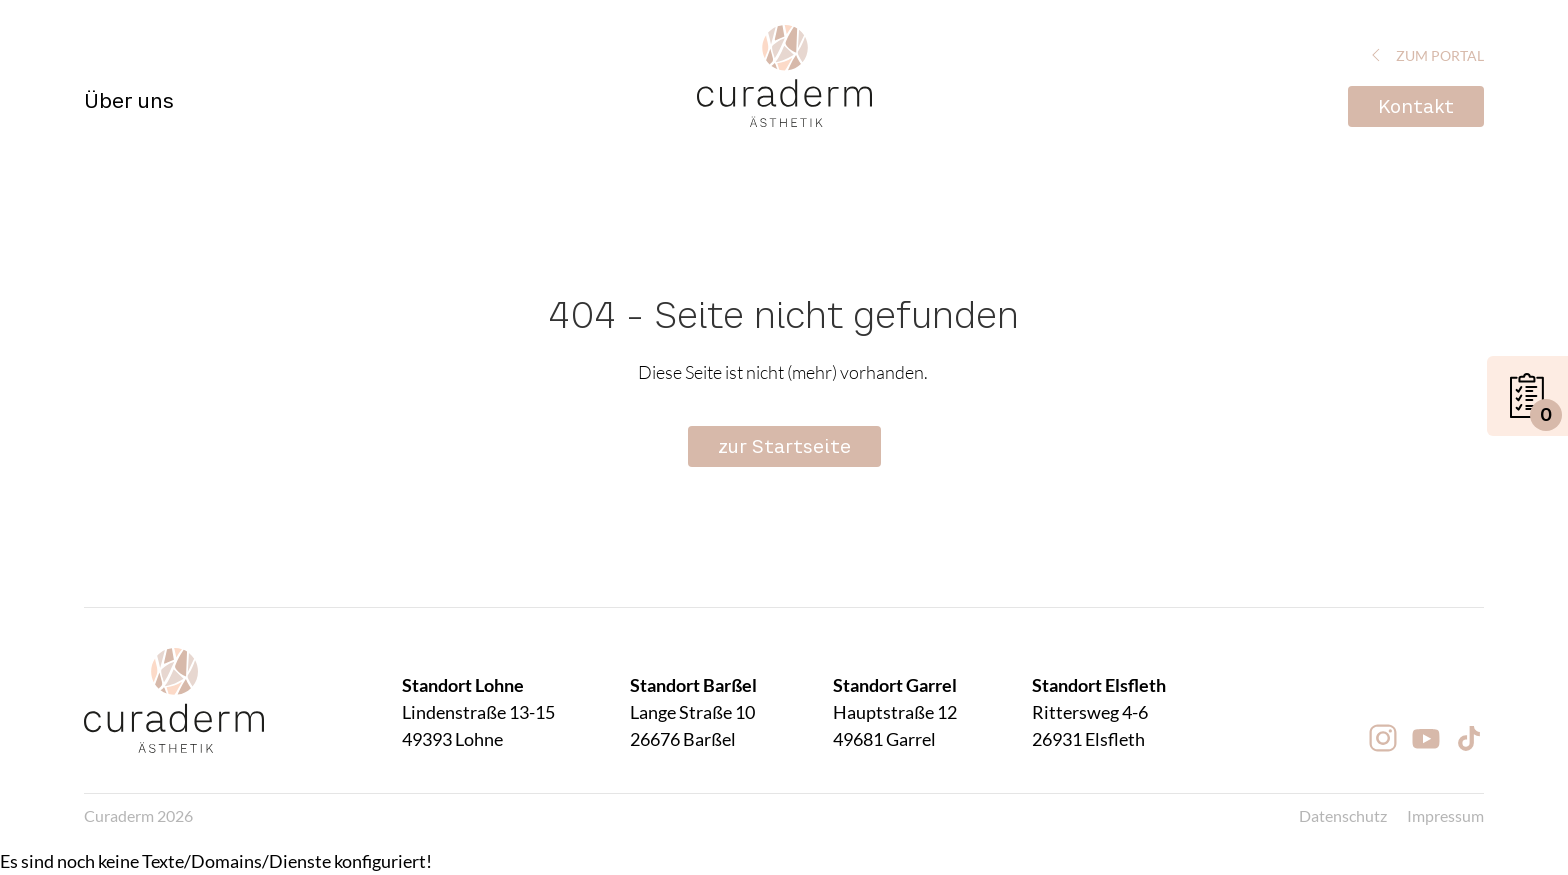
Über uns (129, 101)
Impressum (1445, 815)
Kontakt (1416, 106)
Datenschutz (1343, 815)
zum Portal (1425, 55)
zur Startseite (784, 446)
